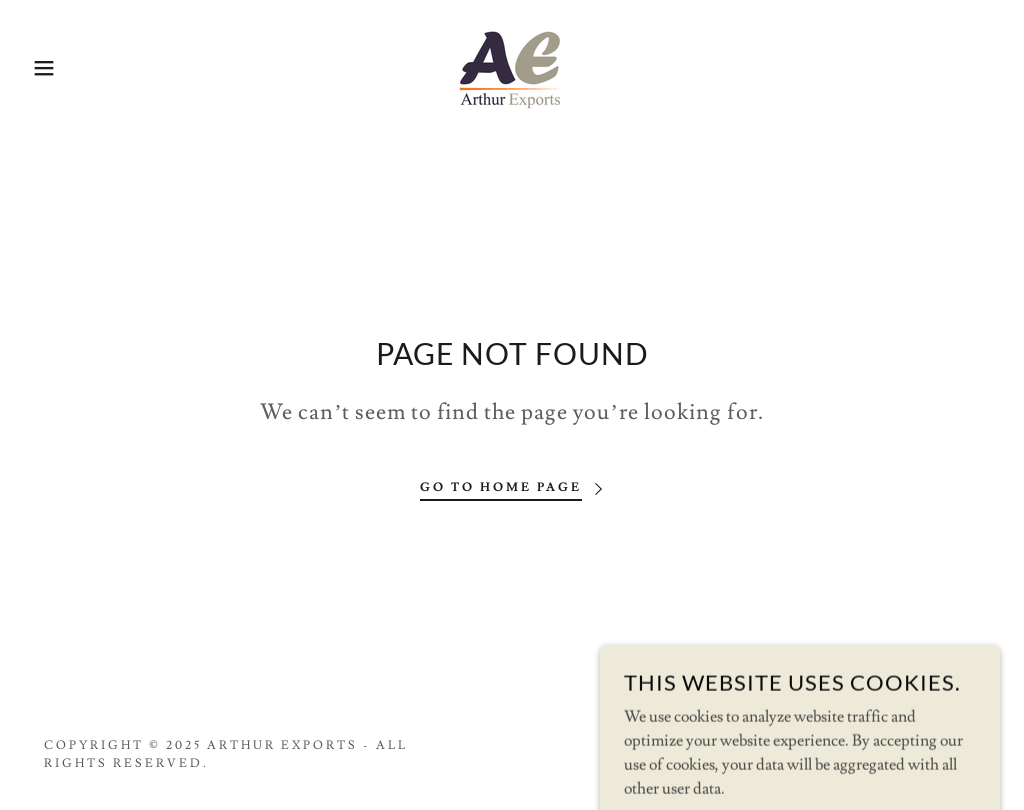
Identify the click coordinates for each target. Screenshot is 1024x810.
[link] (512, 64)
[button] (51, 68)
